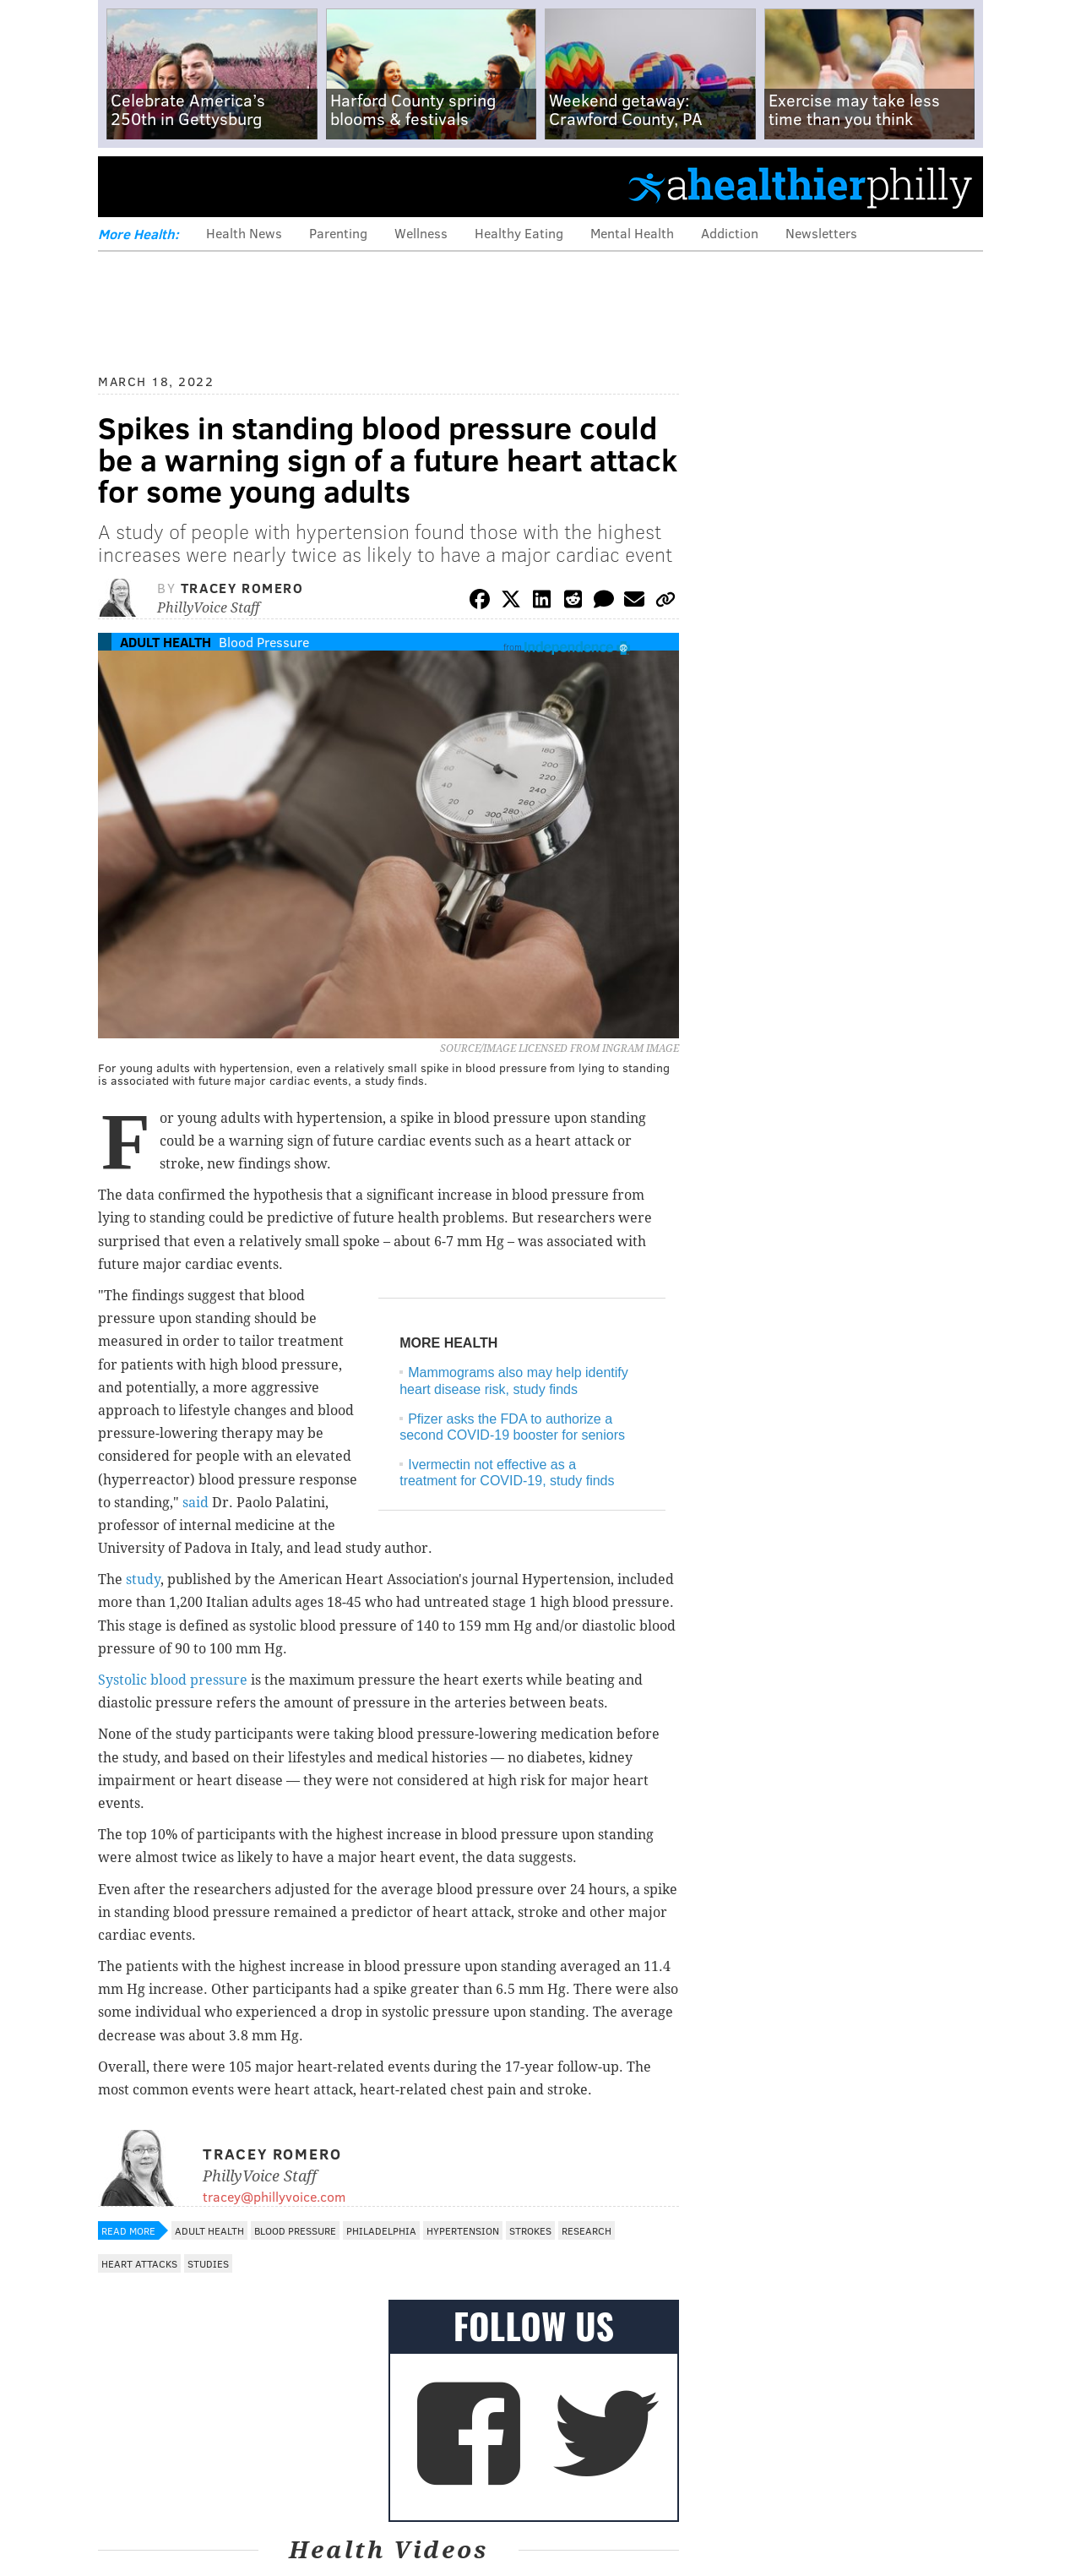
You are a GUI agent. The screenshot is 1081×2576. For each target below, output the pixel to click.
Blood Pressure (264, 642)
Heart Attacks (139, 2263)
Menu (125, 186)
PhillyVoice (214, 186)
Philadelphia (381, 2230)
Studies (208, 2263)
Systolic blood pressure (172, 1680)
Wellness (421, 233)
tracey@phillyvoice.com (274, 2196)
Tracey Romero (242, 587)
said (195, 1503)
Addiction (729, 233)
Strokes (530, 2230)
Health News (244, 233)
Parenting (338, 233)
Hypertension (462, 2230)
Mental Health (632, 233)
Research (586, 2230)
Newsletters (821, 233)
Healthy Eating (519, 233)
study (143, 1579)
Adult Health (165, 642)
